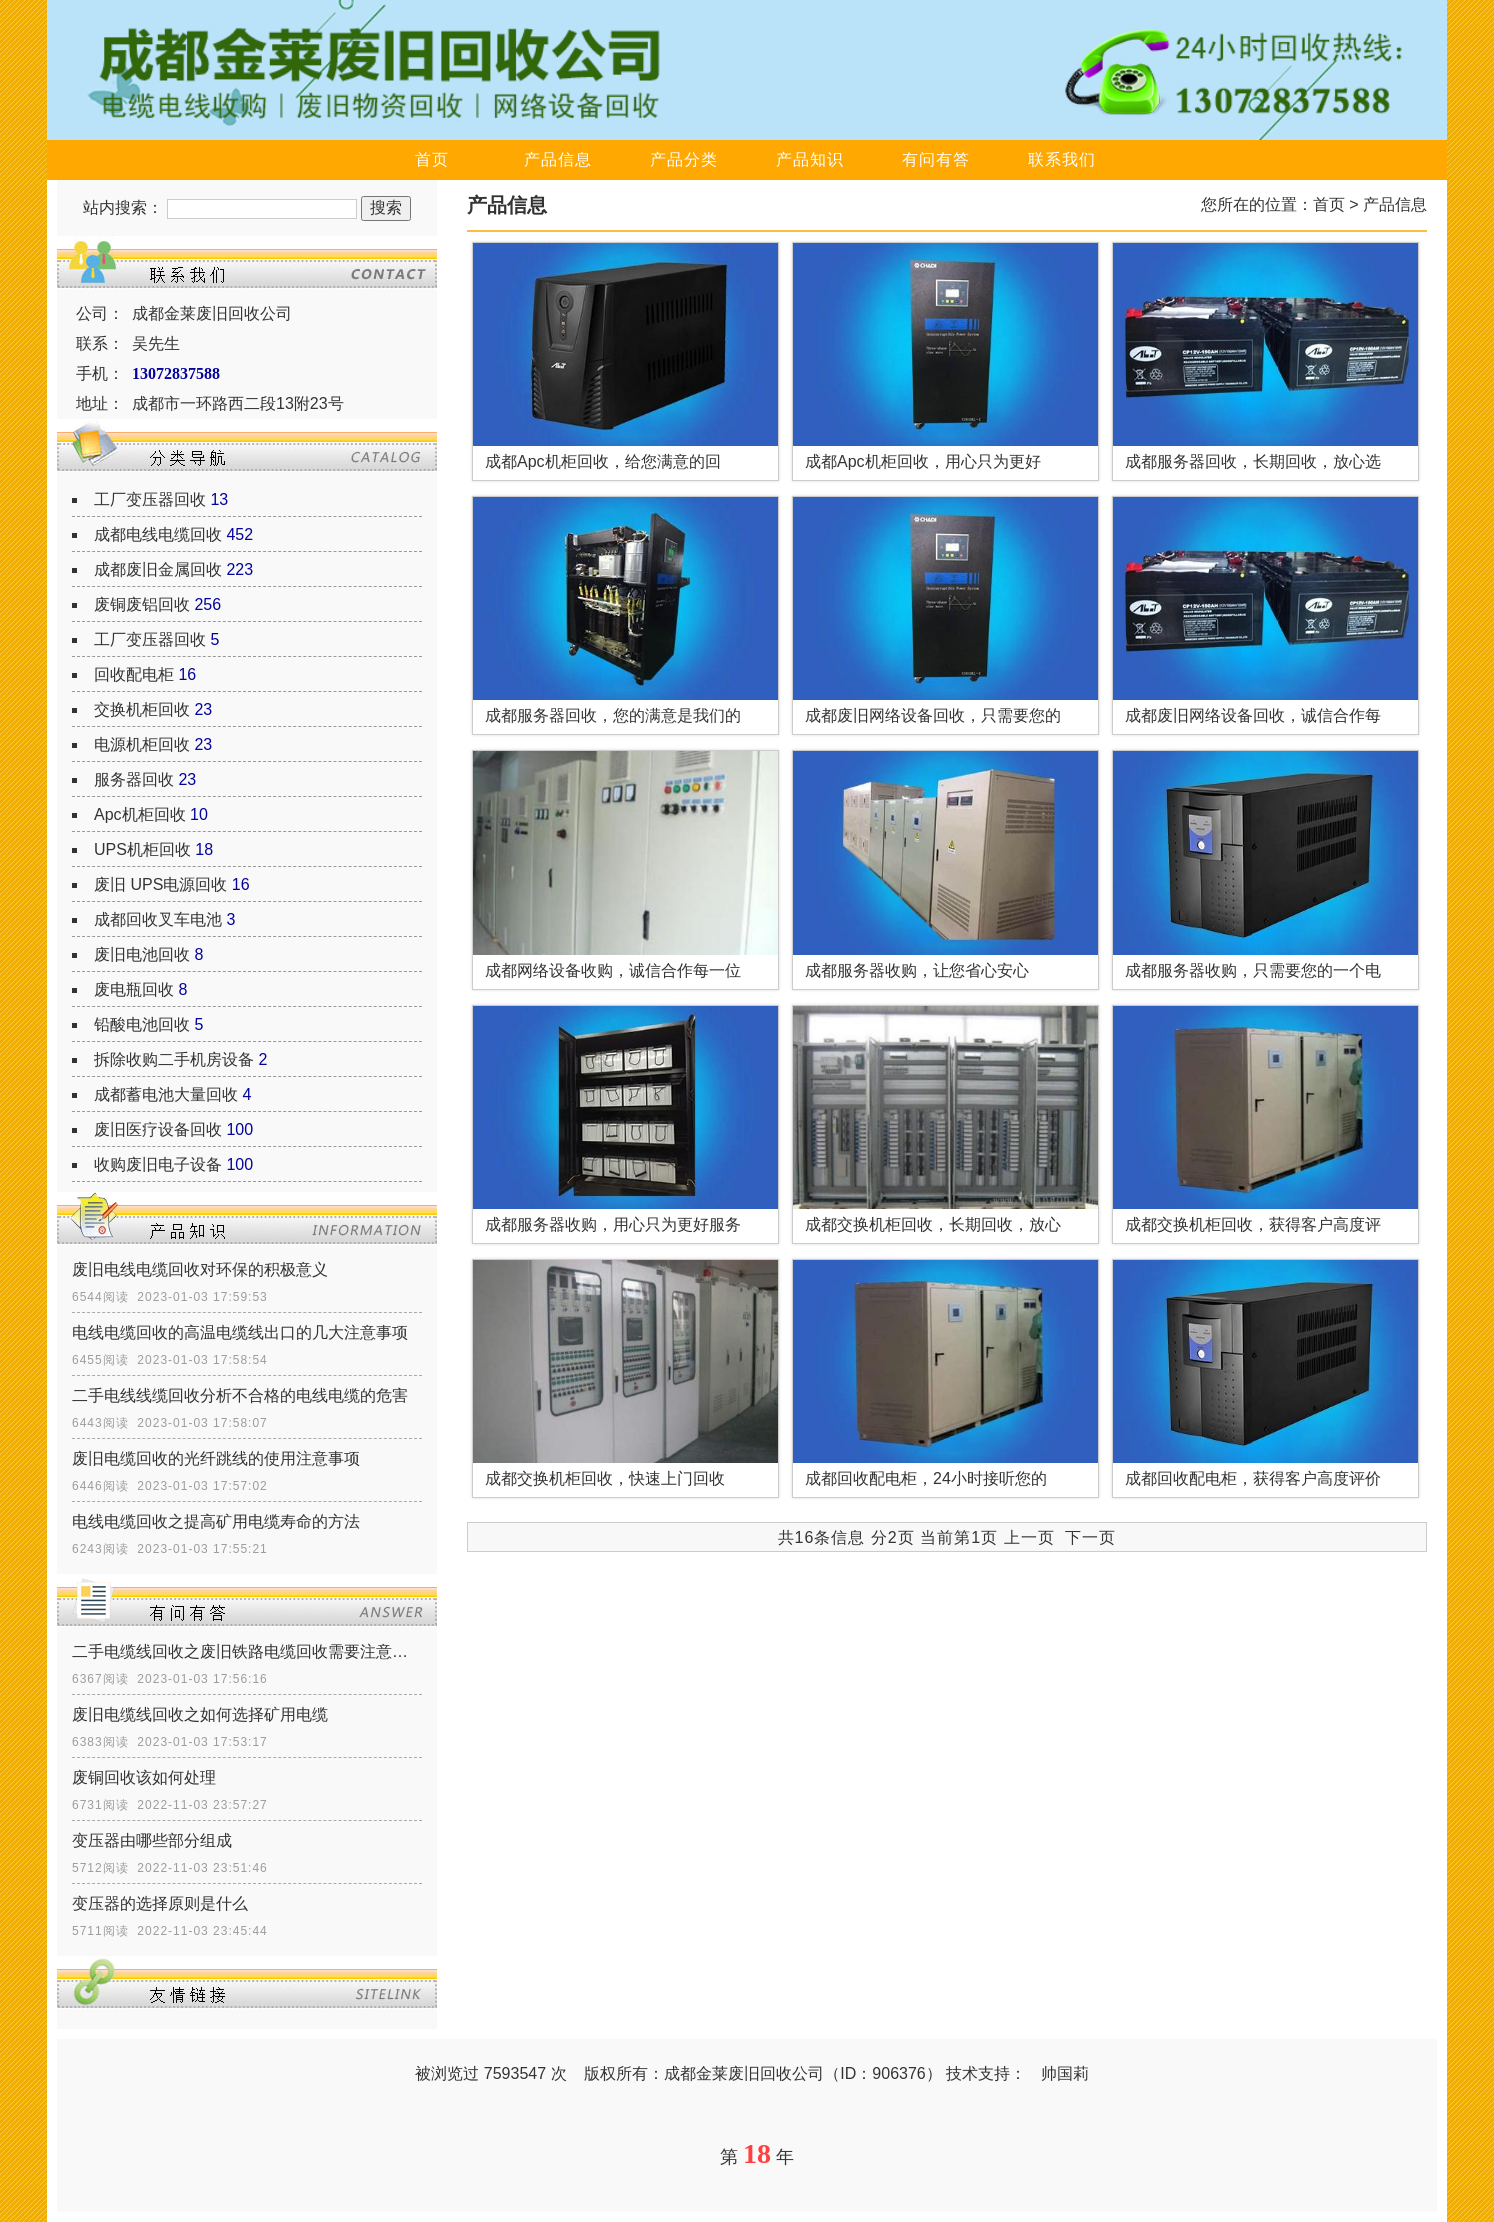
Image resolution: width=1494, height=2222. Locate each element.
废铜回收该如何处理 (144, 1777)
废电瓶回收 (134, 989)
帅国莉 (1065, 2073)
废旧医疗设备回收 (158, 1129)
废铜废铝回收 (142, 604)
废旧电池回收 (142, 954)
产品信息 (558, 159)
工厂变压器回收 (150, 499)
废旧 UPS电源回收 (160, 884)
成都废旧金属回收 (158, 569)
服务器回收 (134, 779)
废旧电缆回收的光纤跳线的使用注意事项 (216, 1458)
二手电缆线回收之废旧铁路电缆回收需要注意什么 (247, 1651)
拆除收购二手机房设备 (174, 1059)
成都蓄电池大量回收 (166, 1094)
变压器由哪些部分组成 (152, 1840)
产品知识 (810, 159)
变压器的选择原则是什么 (160, 1903)
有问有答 (936, 159)
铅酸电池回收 (142, 1024)
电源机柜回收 (142, 744)
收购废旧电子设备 (158, 1164)
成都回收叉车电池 (158, 919)
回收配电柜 (134, 674)
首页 (432, 159)
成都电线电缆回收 (158, 534)
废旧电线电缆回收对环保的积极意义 (200, 1269)
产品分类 (684, 159)
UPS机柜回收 (142, 849)
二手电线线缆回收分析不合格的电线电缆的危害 (240, 1395)
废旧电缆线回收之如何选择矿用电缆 (200, 1714)
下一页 (1090, 1537)
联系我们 (1062, 159)
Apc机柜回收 (140, 814)
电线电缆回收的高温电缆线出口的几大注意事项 (240, 1332)
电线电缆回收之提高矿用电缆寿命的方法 (216, 1521)
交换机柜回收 (142, 709)
